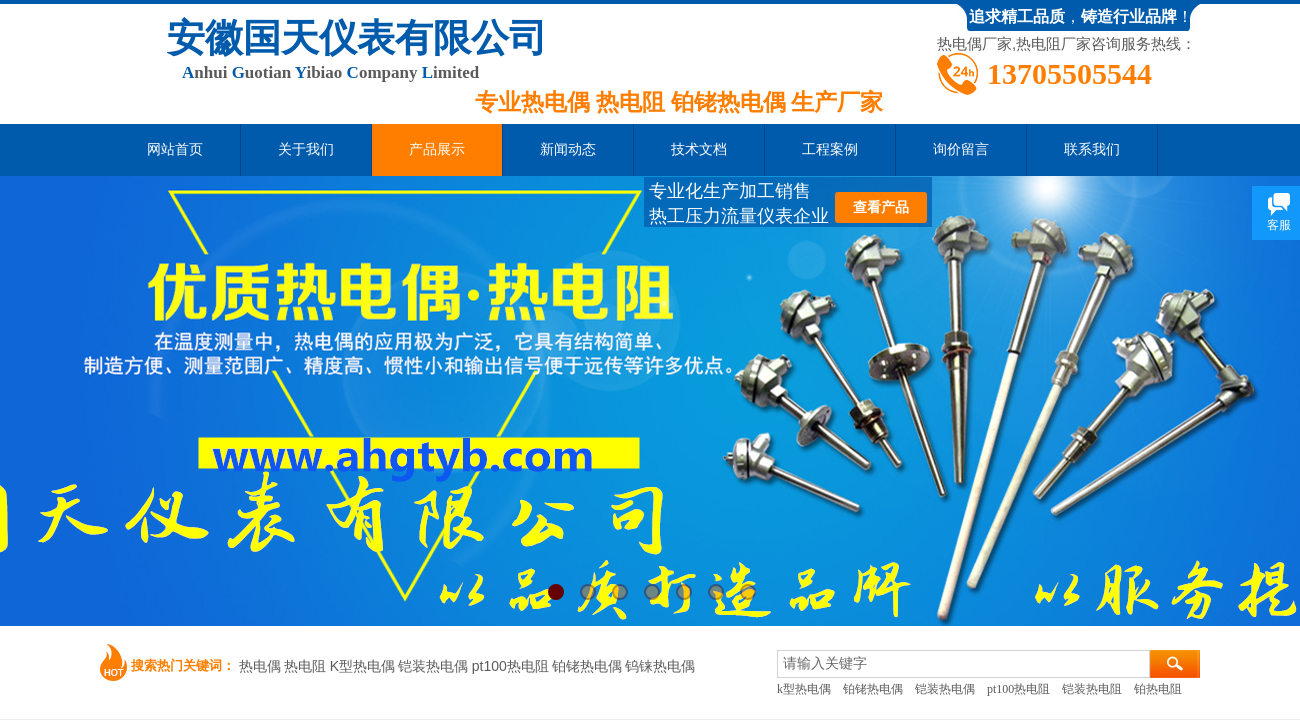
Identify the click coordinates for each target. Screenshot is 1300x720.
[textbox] (963, 664)
